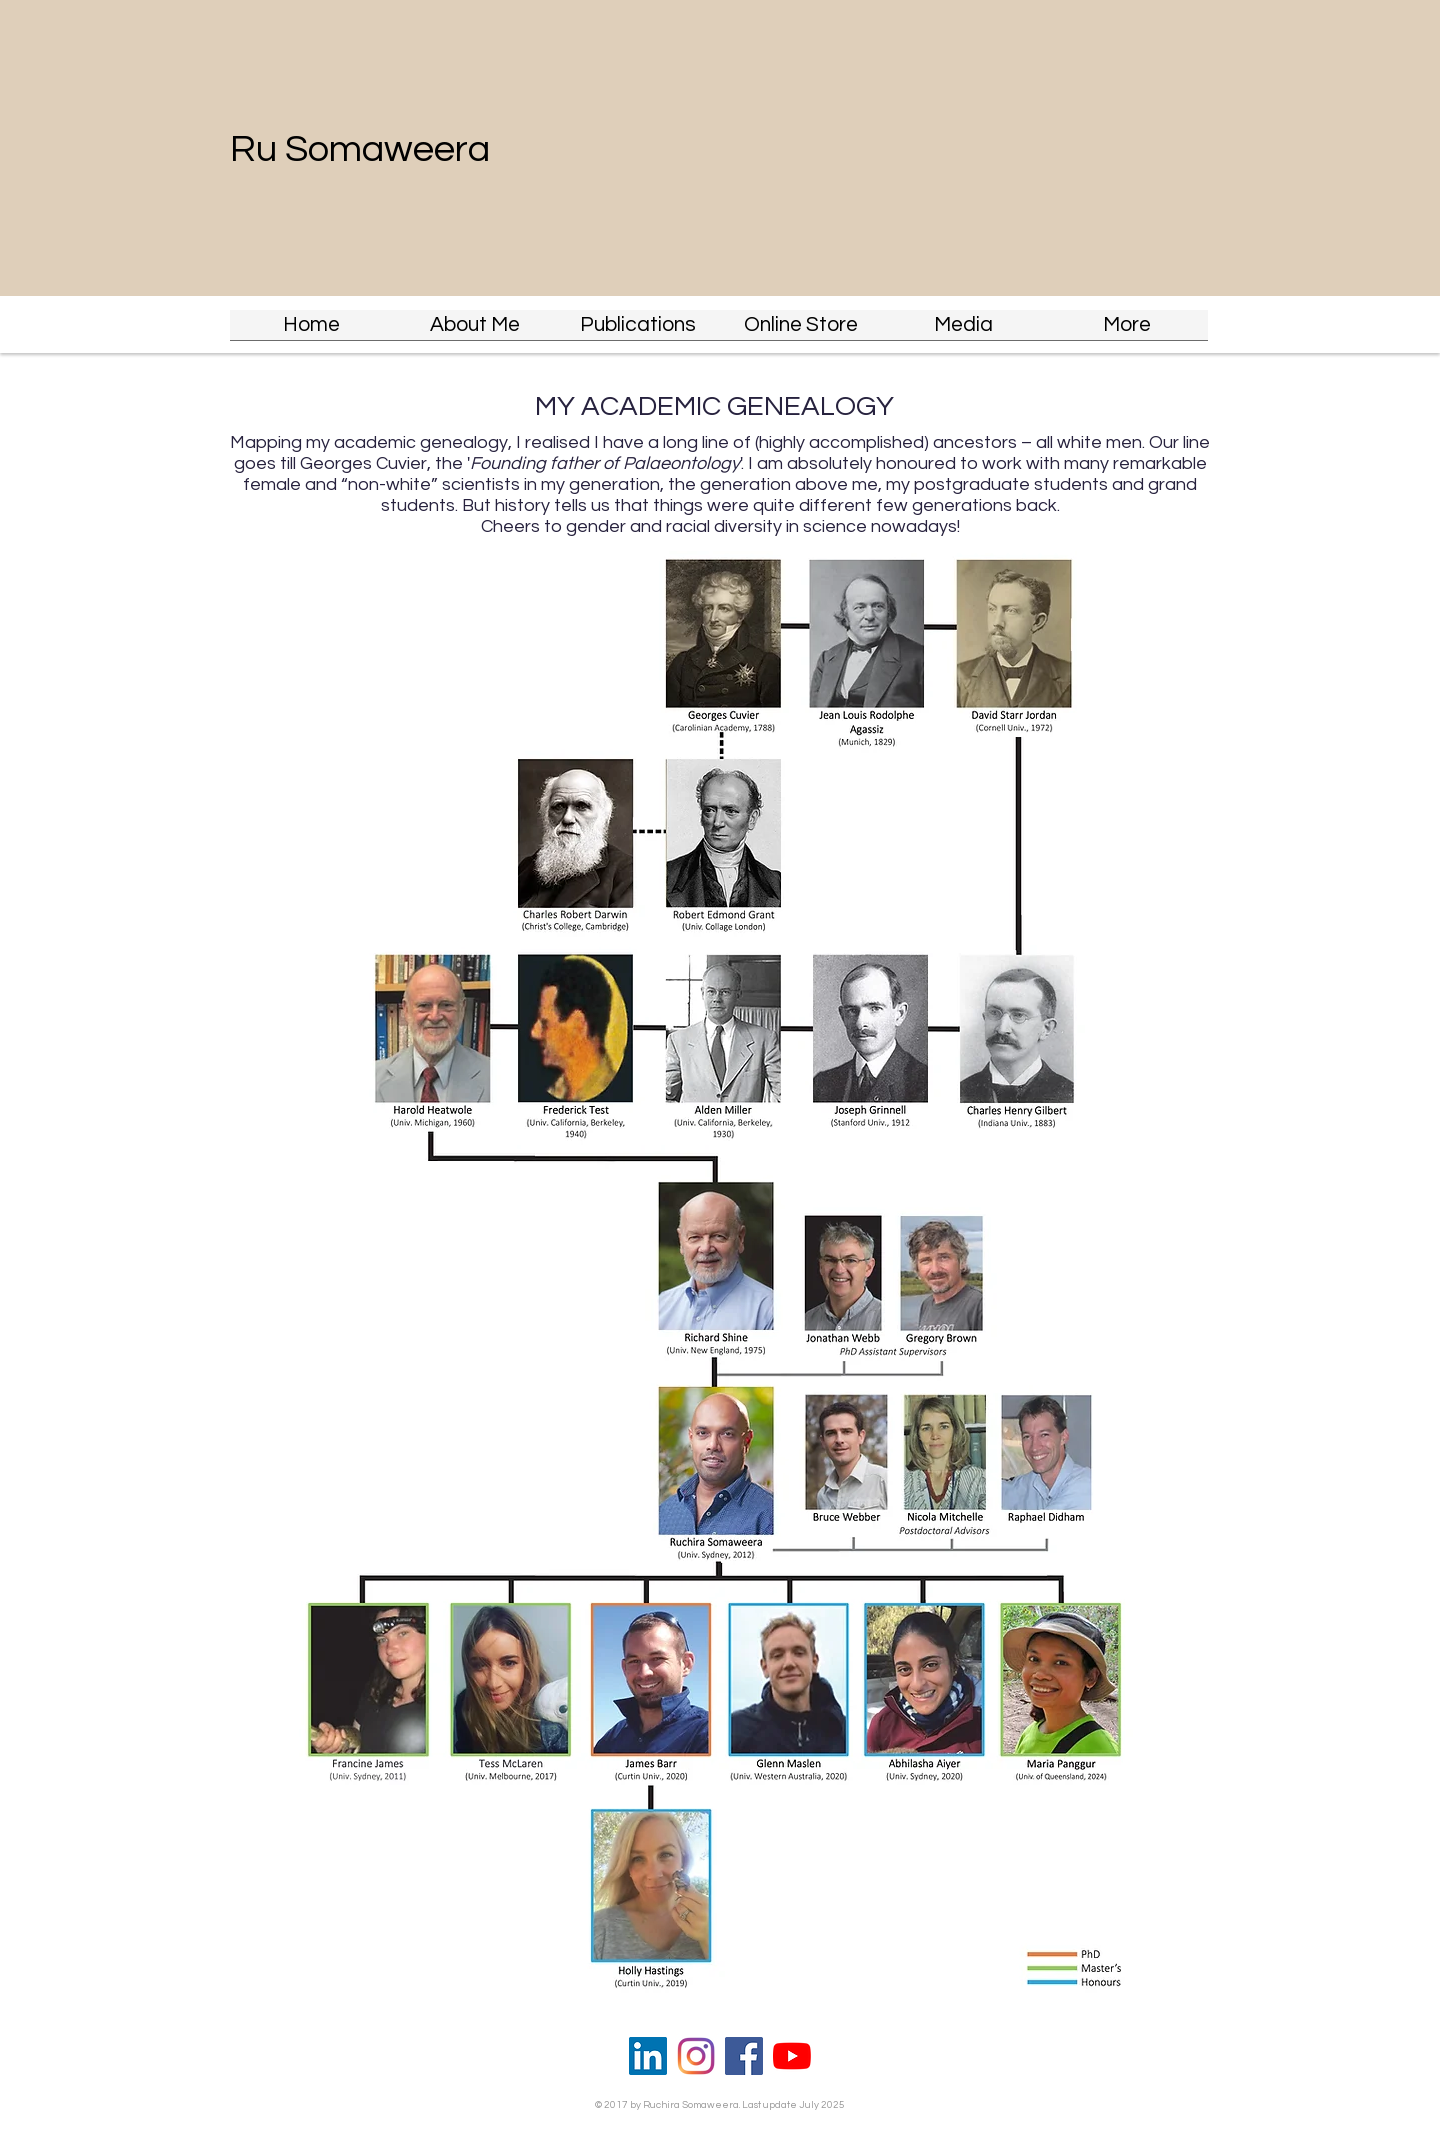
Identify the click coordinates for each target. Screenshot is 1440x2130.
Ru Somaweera (360, 149)
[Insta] (696, 2056)
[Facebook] (744, 2056)
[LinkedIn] (648, 2056)
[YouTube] (792, 2056)
